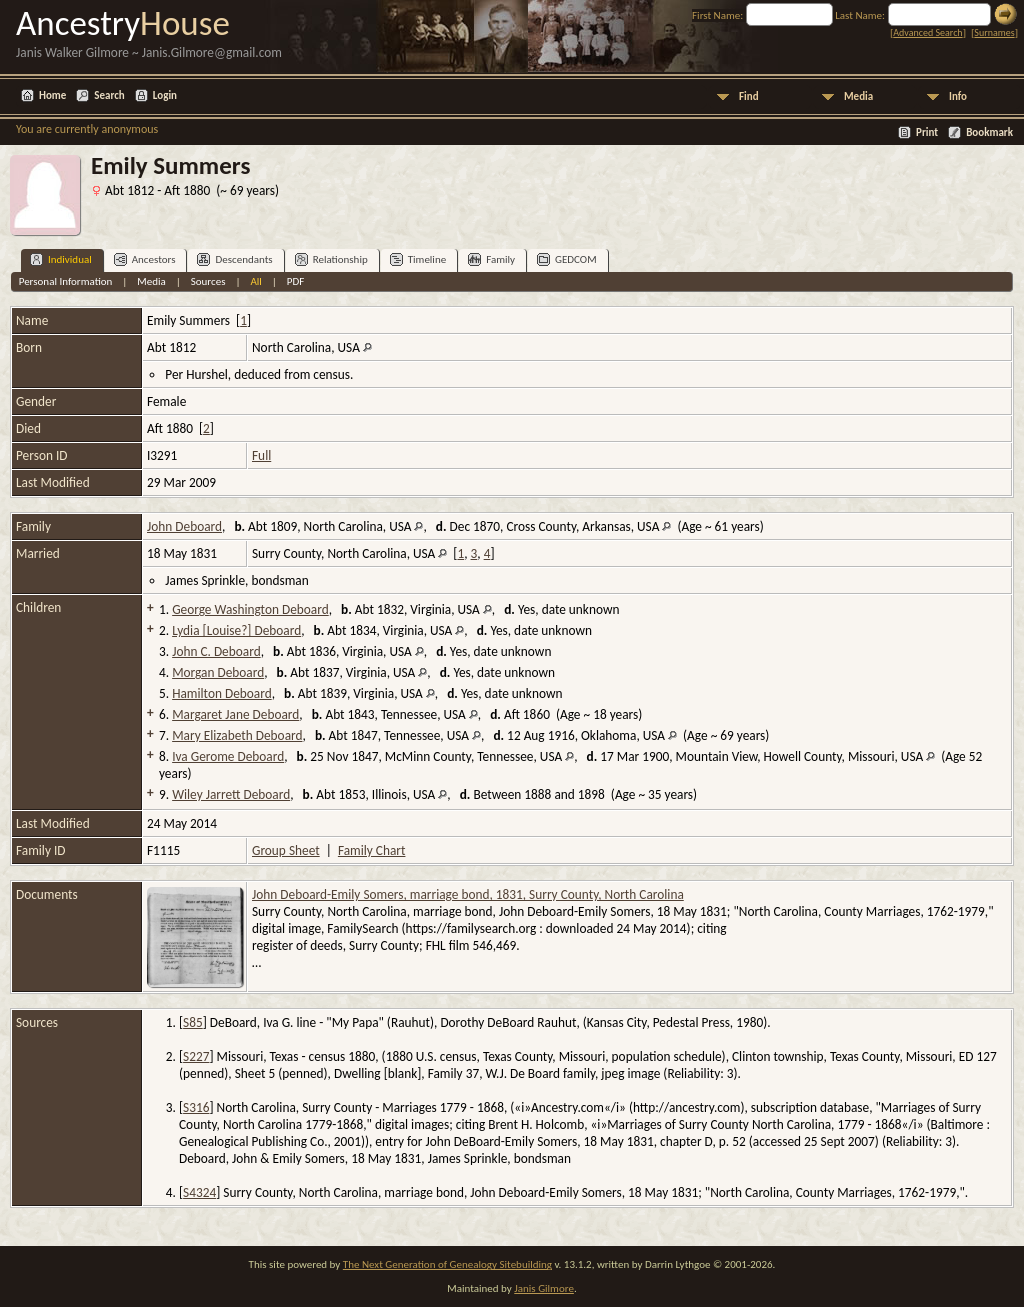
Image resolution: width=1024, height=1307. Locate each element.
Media (858, 96)
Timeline (418, 259)
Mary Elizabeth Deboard (237, 735)
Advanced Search (927, 32)
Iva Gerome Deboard (228, 756)
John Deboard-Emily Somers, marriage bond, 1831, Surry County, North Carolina (468, 894)
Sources (208, 281)
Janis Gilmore (544, 1288)
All (255, 281)
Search (109, 95)
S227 (196, 1056)
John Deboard (184, 526)
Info (958, 96)
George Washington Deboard (250, 609)
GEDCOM (567, 259)
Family (491, 259)
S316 (196, 1107)
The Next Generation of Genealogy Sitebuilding (447, 1264)
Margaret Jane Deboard (235, 714)
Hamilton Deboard (222, 693)
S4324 (199, 1192)
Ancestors (145, 259)
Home (52, 95)
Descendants (234, 259)
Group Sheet (286, 850)
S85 (193, 1022)
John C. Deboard (216, 651)
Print (927, 132)
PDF (296, 281)
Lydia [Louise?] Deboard (236, 630)
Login (165, 95)
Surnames (994, 32)
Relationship (331, 259)
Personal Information (66, 281)
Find (749, 96)
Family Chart (372, 850)
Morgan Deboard (218, 672)
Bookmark (989, 132)
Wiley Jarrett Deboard (231, 794)
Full (261, 455)
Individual (61, 259)
